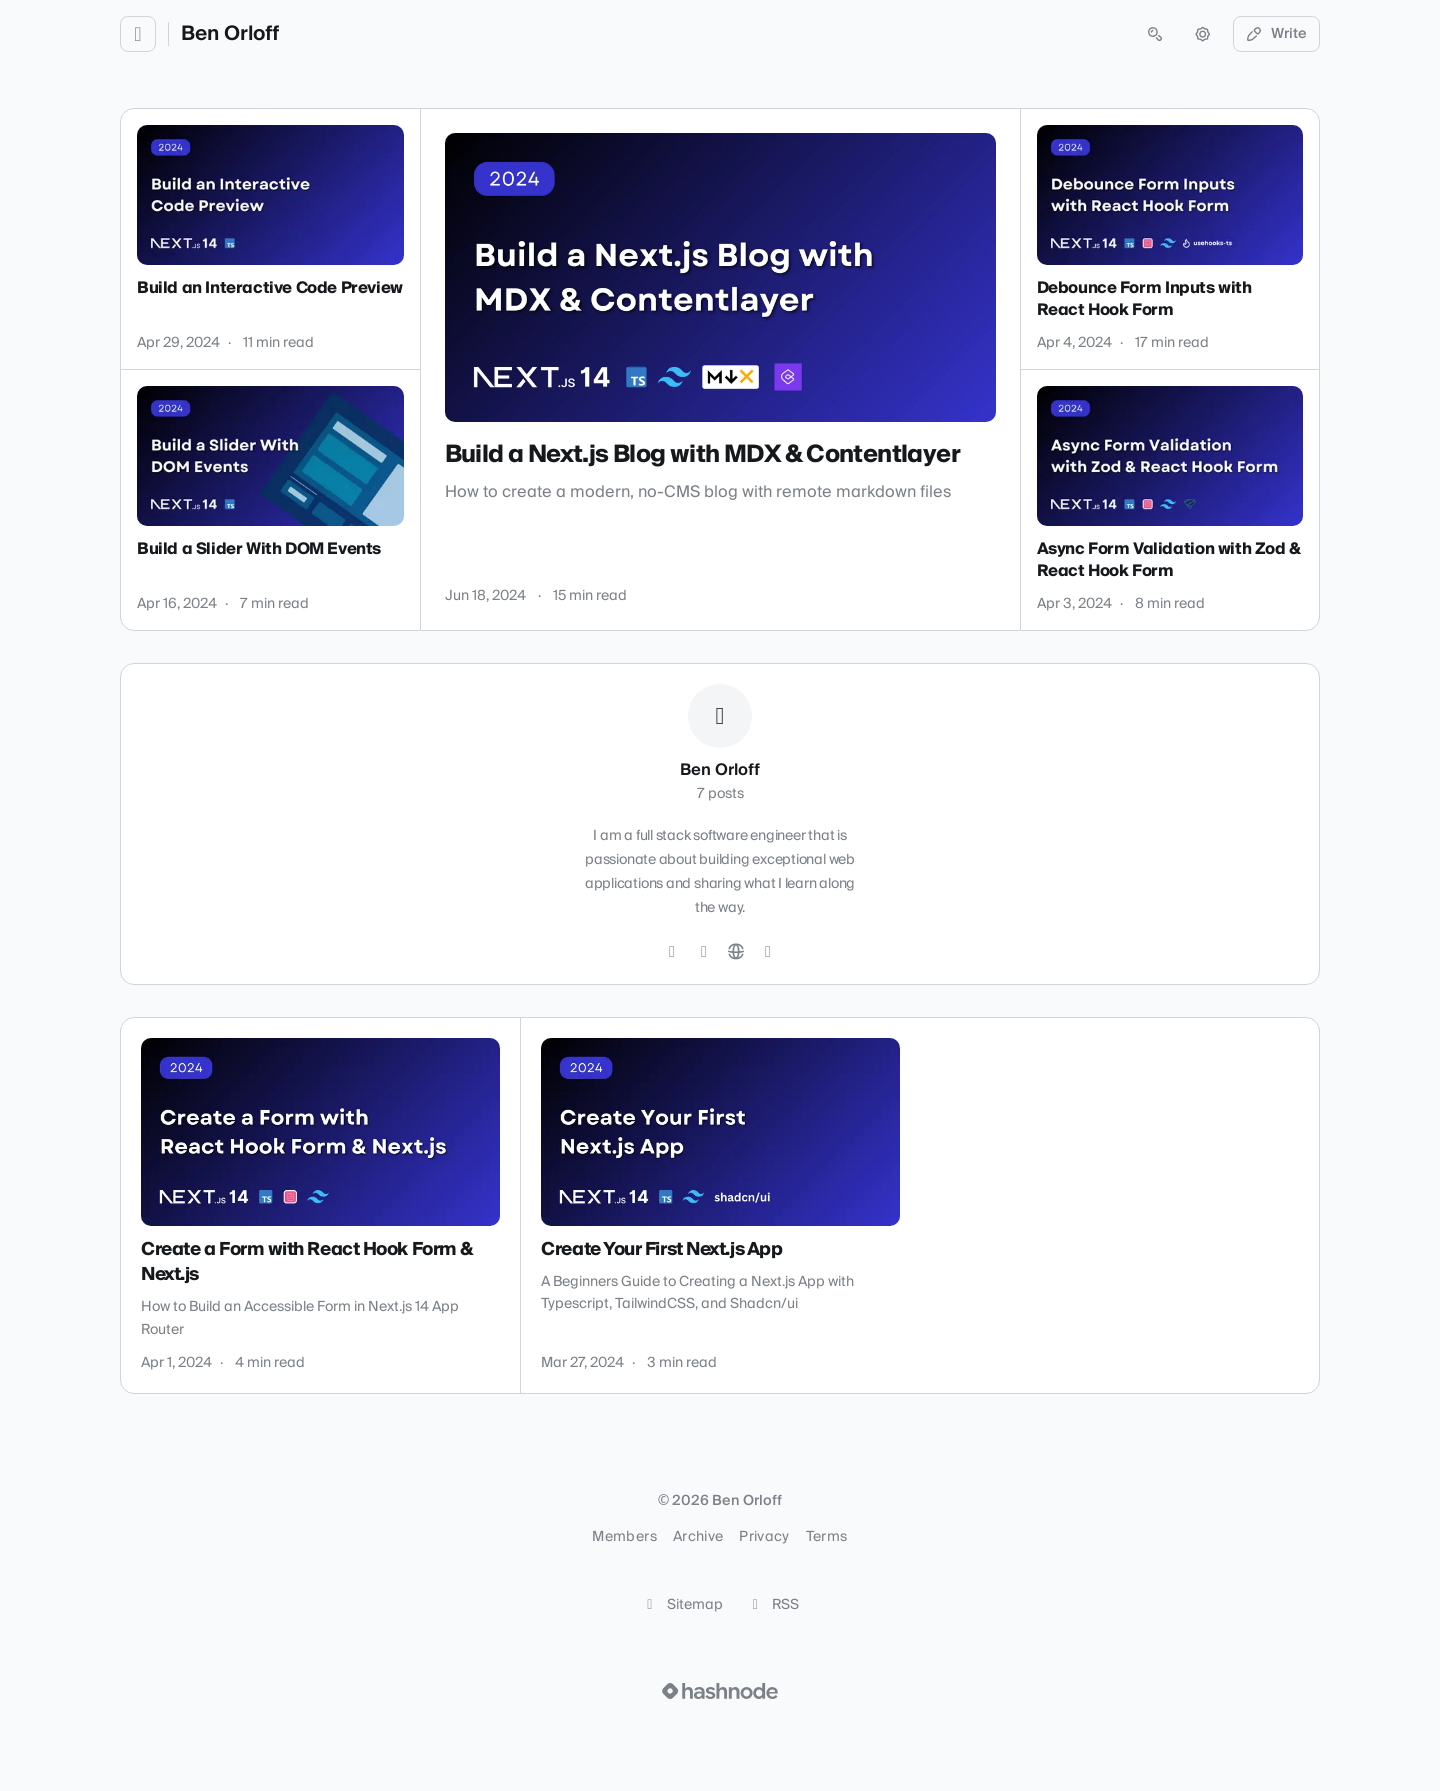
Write (1277, 34)
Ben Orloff (230, 34)
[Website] (736, 952)
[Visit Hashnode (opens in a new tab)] (720, 1691)
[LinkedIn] (704, 952)
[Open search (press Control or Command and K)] (1155, 34)
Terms (827, 1537)
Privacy (764, 1537)
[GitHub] (672, 952)
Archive (698, 1537)
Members (624, 1537)
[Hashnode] (768, 952)
